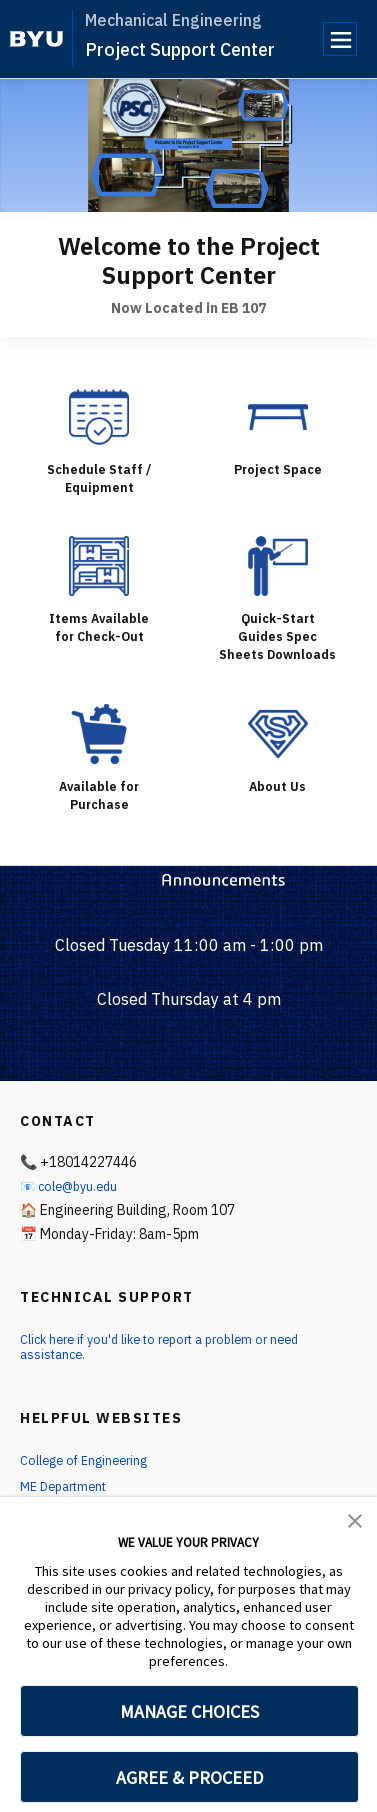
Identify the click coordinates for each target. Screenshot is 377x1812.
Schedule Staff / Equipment (99, 478)
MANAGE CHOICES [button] (189, 1711)
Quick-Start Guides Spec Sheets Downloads (278, 645)
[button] (355, 1519)
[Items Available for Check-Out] (99, 566)
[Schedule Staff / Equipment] (99, 417)
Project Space (277, 469)
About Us (277, 804)
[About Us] (278, 752)
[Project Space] (278, 417)
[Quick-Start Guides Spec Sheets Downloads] (278, 566)
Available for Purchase (99, 813)
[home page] (36, 39)
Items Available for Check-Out (99, 627)
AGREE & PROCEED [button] (189, 1777)
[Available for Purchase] (99, 752)
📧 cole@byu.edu (74, 1204)
